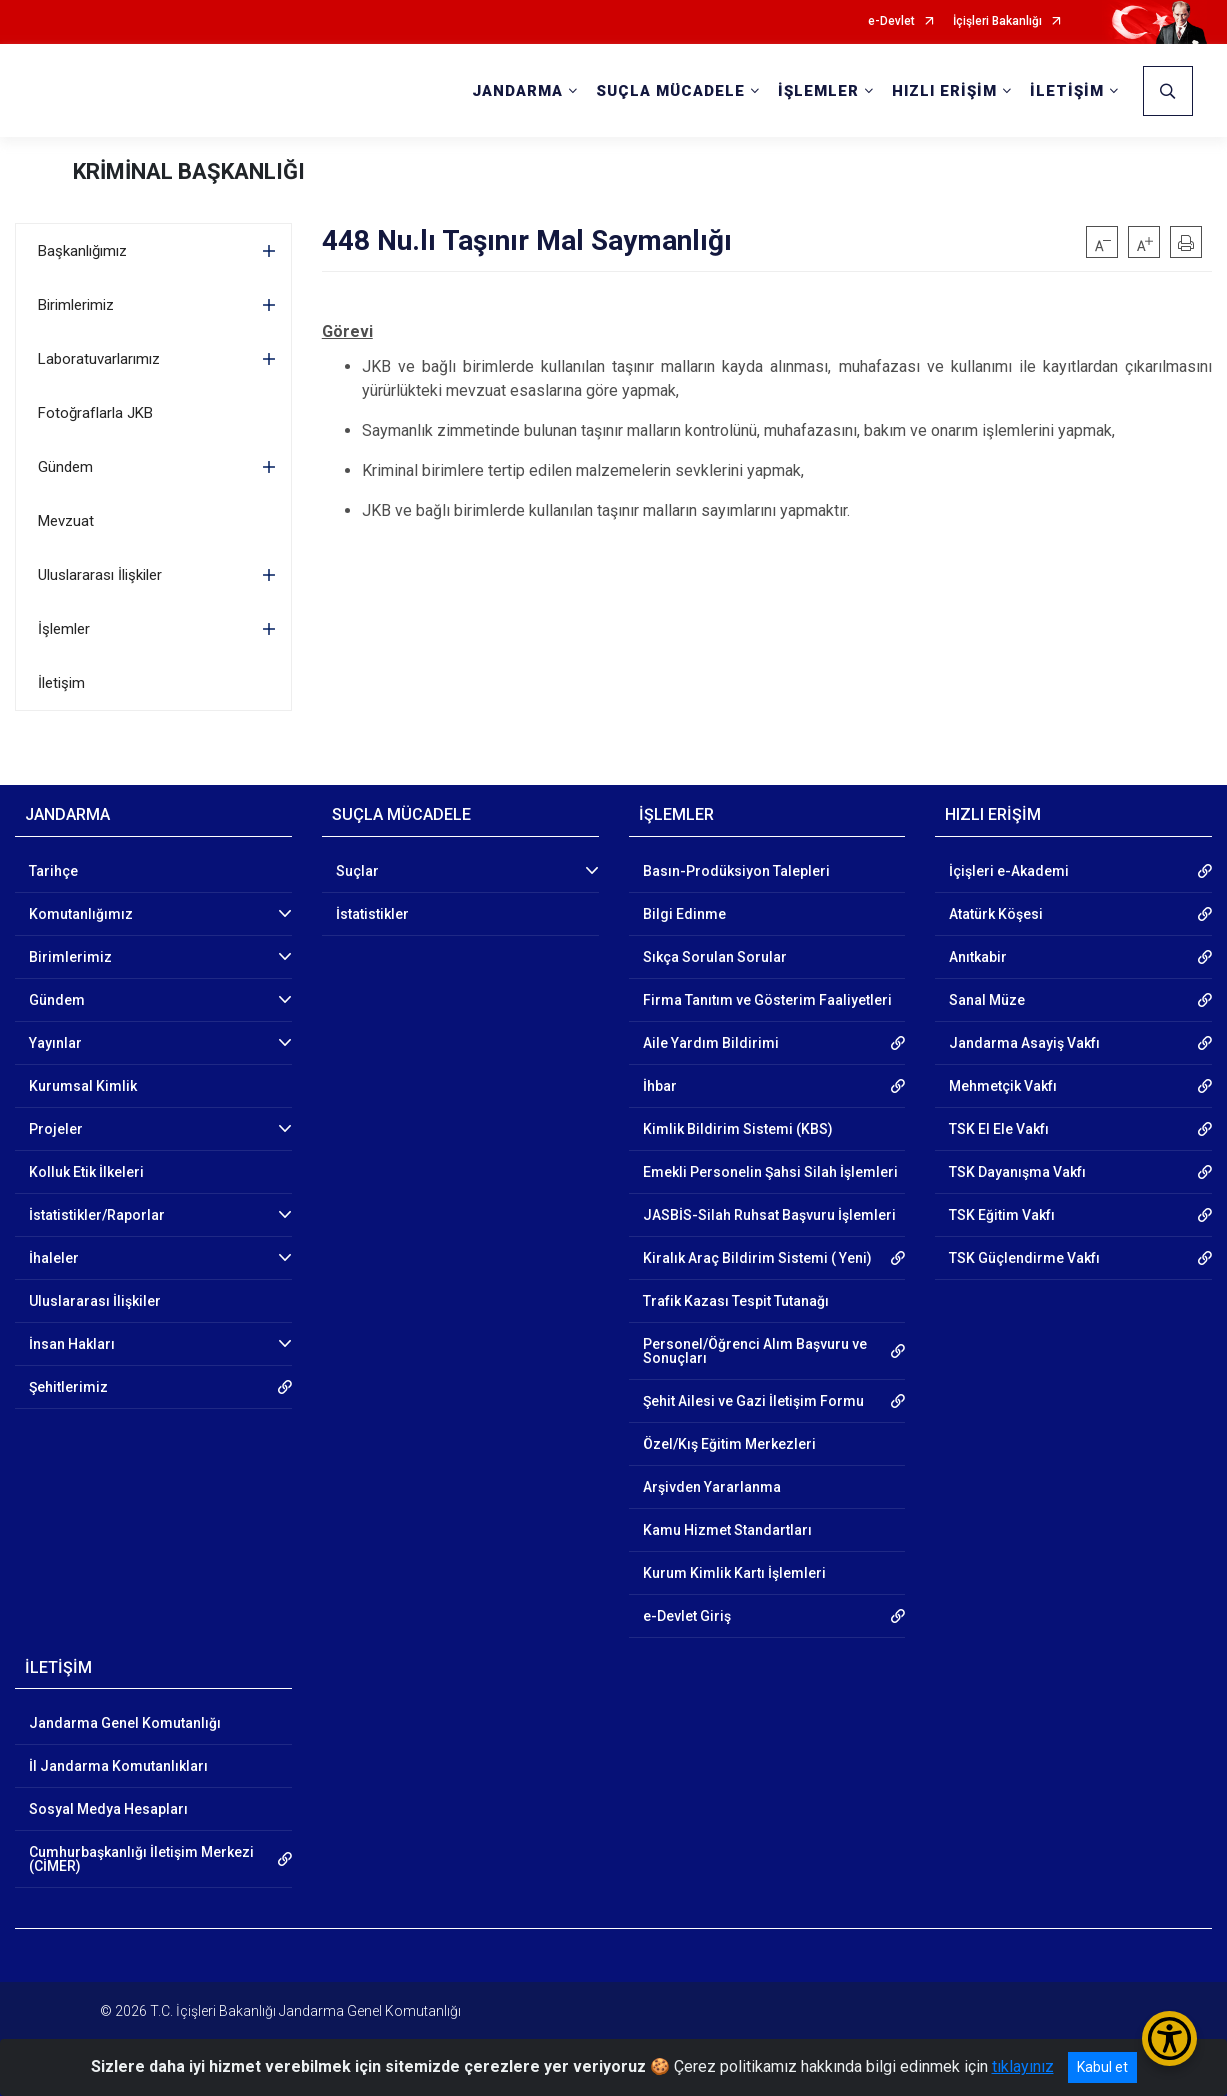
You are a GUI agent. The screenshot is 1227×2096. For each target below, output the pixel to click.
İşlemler (64, 629)
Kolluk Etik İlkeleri (86, 1172)
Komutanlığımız (81, 914)
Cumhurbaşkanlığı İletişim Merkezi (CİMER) (141, 1859)
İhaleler (54, 1258)
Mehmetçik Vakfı (1003, 1086)
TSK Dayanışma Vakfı (1017, 1172)
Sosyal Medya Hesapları (108, 1809)
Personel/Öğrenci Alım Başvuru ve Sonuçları (755, 1351)
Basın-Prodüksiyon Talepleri (736, 871)
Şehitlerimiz (68, 1387)
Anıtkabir (978, 957)
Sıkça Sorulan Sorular (715, 957)
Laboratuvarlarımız (99, 359)
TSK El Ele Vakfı (999, 1129)
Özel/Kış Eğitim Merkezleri (729, 1444)
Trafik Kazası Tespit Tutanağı (736, 1301)
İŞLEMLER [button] (818, 91)
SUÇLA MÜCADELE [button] (670, 91)
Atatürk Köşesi (996, 914)
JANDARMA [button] (517, 91)
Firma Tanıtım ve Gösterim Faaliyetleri (767, 1000)
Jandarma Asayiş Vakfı (1024, 1043)
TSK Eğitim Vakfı (1002, 1215)
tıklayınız (1023, 2066)
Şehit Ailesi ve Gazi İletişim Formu (753, 1401)
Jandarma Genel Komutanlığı (125, 1723)
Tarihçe (53, 871)
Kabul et (1102, 2067)
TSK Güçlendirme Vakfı (1024, 1258)
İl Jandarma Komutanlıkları (118, 1766)
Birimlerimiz (76, 305)
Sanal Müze (987, 1000)
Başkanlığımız (82, 251)
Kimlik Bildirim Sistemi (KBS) (738, 1129)
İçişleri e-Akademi (1009, 871)
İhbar (660, 1086)
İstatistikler (372, 914)
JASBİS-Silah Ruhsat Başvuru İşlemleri (769, 1215)
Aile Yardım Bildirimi (711, 1043)
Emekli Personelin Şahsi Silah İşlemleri (770, 1172)
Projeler (56, 1129)
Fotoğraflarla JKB (95, 413)
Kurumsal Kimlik (83, 1086)
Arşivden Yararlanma (712, 1487)
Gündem (65, 467)
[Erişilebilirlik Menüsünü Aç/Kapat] (1169, 2038)
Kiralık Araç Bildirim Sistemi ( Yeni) (757, 1258)
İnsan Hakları (72, 1344)
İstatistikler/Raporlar (97, 1215)
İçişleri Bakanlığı (997, 21)
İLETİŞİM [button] (1067, 91)
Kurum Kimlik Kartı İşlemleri (734, 1573)
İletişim (61, 683)
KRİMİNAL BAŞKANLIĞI (189, 171)
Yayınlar (55, 1043)
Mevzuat (66, 521)
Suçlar (357, 871)
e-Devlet (891, 21)
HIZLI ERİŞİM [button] (944, 91)
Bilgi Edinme (684, 914)
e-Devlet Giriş (687, 1616)
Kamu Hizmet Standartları (727, 1530)
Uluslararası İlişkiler (100, 575)
